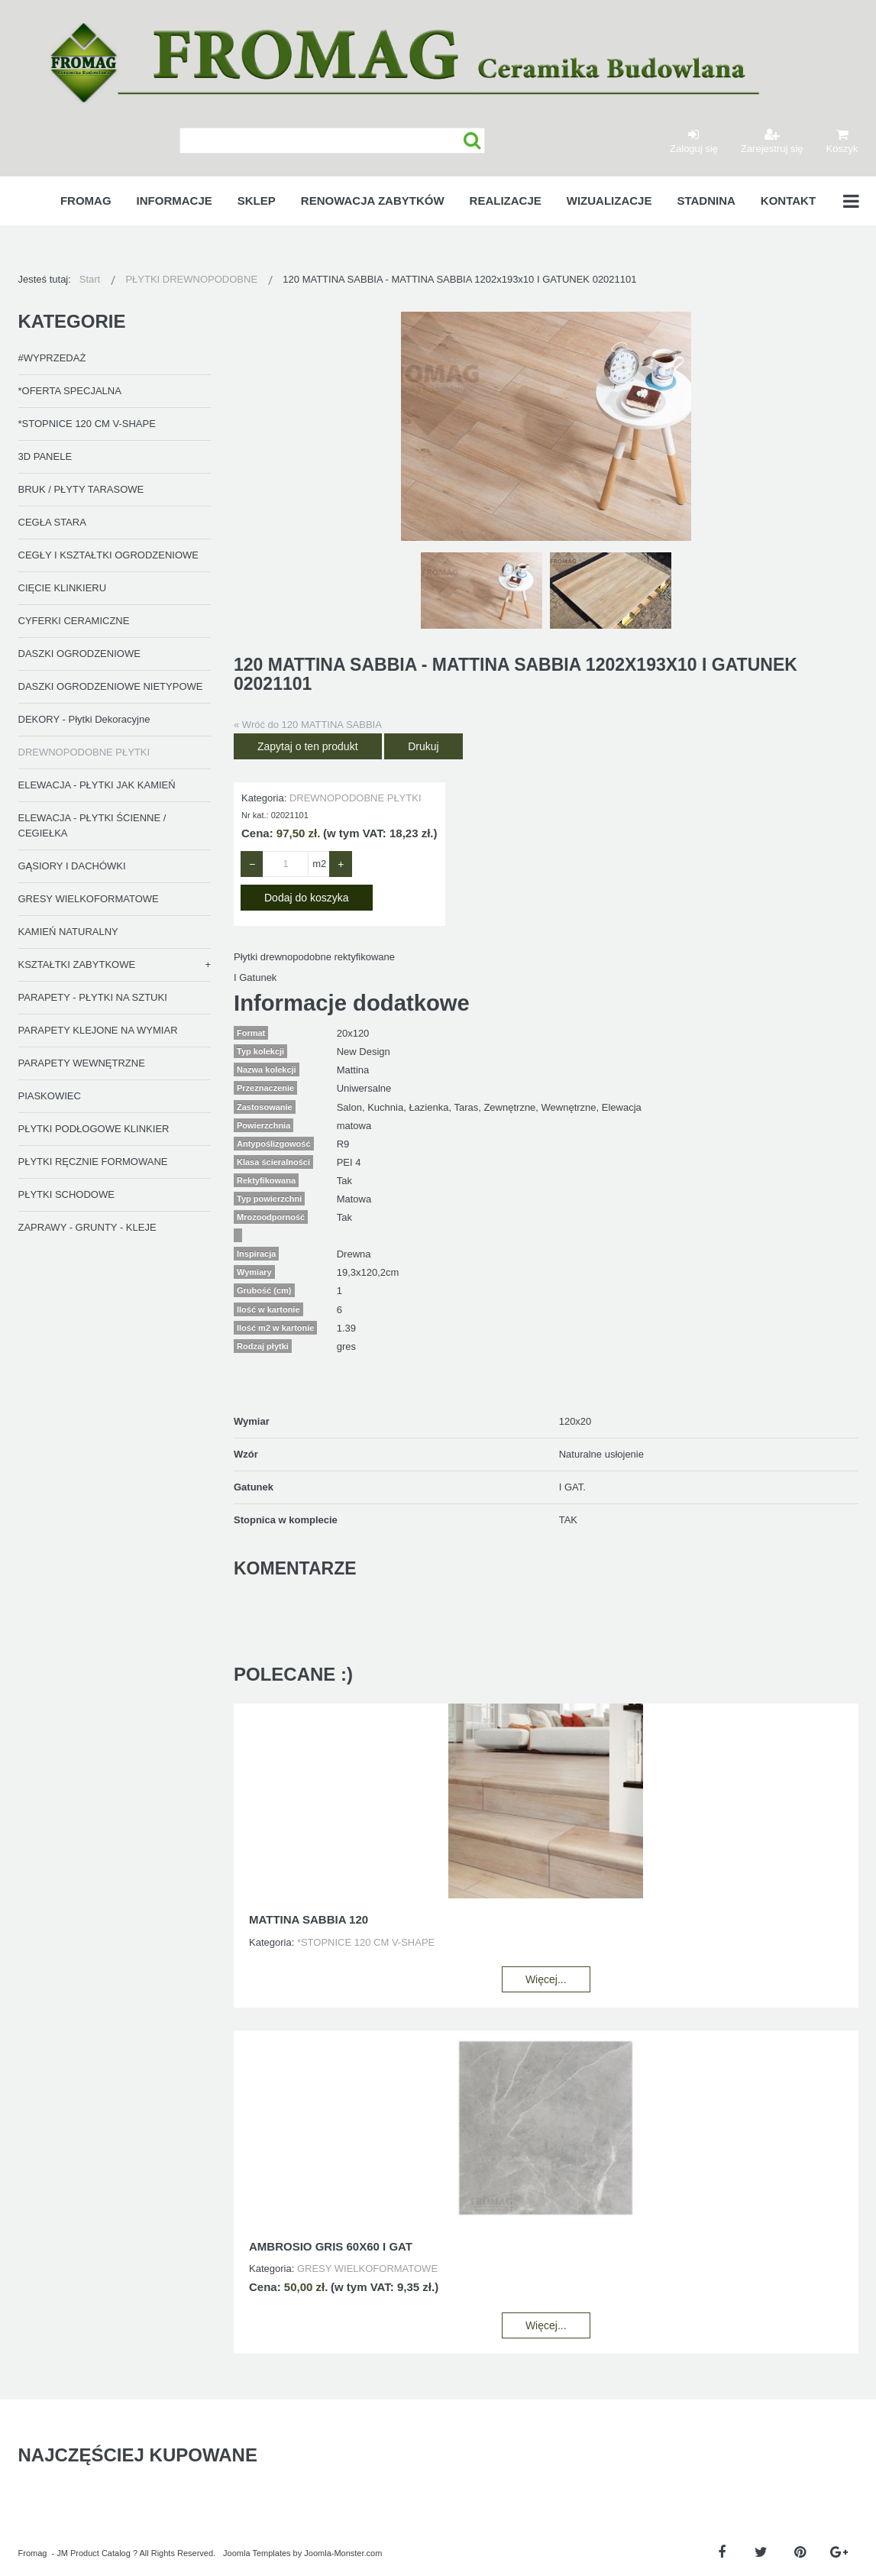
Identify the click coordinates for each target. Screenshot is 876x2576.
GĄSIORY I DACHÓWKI (72, 866)
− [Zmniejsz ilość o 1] (252, 864)
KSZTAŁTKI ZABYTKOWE (77, 964)
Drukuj (423, 746)
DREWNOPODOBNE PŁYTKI (84, 752)
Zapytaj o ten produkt (307, 746)
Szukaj (472, 141)
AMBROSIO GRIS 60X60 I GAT (330, 2246)
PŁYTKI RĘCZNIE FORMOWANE (93, 1161)
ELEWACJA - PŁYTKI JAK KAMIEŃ (97, 785)
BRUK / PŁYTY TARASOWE (81, 489)
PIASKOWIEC (49, 1096)
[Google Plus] (839, 2552)
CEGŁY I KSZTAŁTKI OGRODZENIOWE (108, 555)
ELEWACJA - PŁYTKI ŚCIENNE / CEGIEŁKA (92, 825)
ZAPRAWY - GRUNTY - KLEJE (87, 1227)
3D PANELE (45, 456)
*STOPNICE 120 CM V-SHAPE (87, 423)
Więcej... (546, 1979)
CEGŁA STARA (52, 522)
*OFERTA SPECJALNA (69, 390)
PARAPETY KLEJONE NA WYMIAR (98, 1030)
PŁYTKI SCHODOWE (66, 1194)
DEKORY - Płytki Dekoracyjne (84, 719)
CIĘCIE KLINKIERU (62, 588)
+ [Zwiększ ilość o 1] (341, 864)
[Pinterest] (800, 2552)
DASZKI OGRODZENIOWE (79, 653)
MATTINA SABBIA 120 (308, 1919)
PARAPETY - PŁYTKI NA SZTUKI (92, 997)
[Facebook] (722, 2552)
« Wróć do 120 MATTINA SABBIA (308, 724)
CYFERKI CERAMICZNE (74, 620)
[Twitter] (761, 2552)
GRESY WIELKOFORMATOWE (88, 899)
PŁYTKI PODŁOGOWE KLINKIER (94, 1128)
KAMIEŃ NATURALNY (68, 931)
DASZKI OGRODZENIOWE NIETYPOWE (110, 686)
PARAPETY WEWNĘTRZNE (81, 1063)
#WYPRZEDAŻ (52, 358)
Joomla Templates (256, 2553)
